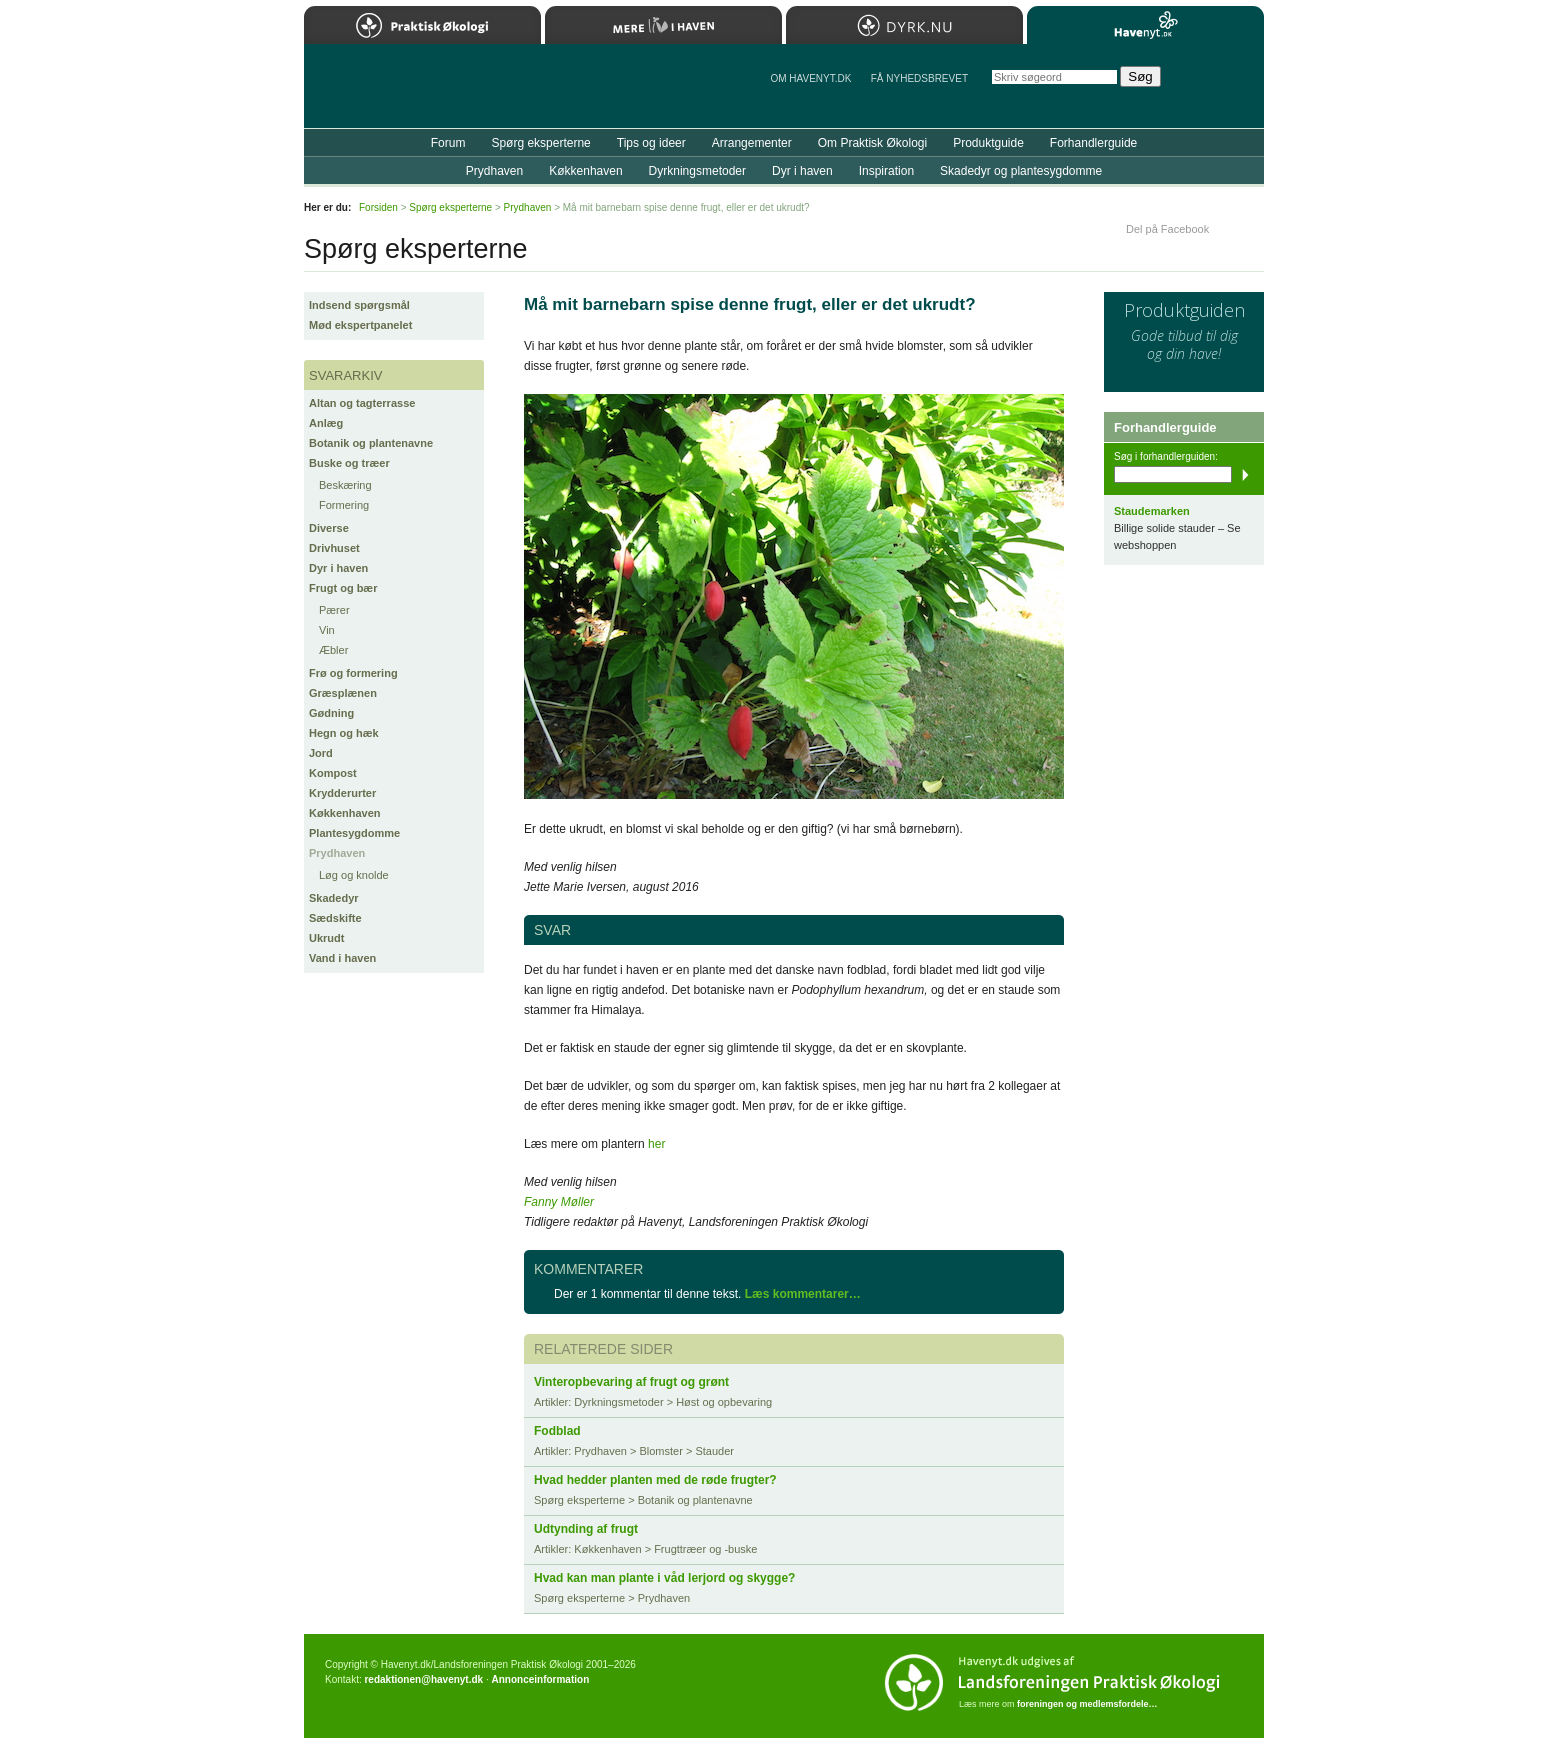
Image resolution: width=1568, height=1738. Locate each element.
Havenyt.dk (1145, 25)
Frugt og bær (343, 588)
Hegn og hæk (344, 733)
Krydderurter (342, 793)
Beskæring (345, 485)
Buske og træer (349, 463)
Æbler (333, 650)
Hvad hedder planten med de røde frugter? (655, 1480)
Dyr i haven (338, 568)
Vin (327, 630)
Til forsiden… (391, 94)
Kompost (333, 773)
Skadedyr (334, 898)
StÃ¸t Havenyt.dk (1219, 86)
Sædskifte (335, 918)
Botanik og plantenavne (371, 443)
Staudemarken (1152, 511)
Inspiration (886, 171)
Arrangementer (752, 143)
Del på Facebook (1167, 229)
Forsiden (378, 207)
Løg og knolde (354, 875)
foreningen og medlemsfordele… (1087, 1704)
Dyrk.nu (904, 25)
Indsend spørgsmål (359, 305)
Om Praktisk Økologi (872, 143)
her (656, 1144)
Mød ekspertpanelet (360, 325)
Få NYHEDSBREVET (919, 78)
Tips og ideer (651, 143)
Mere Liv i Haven (663, 25)
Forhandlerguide (1093, 143)
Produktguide (988, 143)
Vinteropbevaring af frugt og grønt (631, 1382)
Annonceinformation (540, 1679)
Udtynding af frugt (586, 1529)
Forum (448, 143)
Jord (321, 753)
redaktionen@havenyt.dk (423, 1679)
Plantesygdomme (354, 833)
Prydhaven (337, 853)
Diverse (329, 528)
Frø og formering (353, 673)
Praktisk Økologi (422, 25)
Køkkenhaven (345, 813)
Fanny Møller (559, 1202)
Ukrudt (326, 938)
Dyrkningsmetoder (697, 171)
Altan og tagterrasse (362, 403)
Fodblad (557, 1431)
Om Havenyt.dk (810, 78)
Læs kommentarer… (803, 1294)
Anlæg (326, 423)
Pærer (334, 610)
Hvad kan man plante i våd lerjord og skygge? (664, 1578)
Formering (344, 505)
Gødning (331, 713)
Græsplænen (343, 693)
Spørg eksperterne (540, 143)
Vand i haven (342, 958)
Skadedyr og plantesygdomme (1021, 171)
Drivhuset (334, 548)
